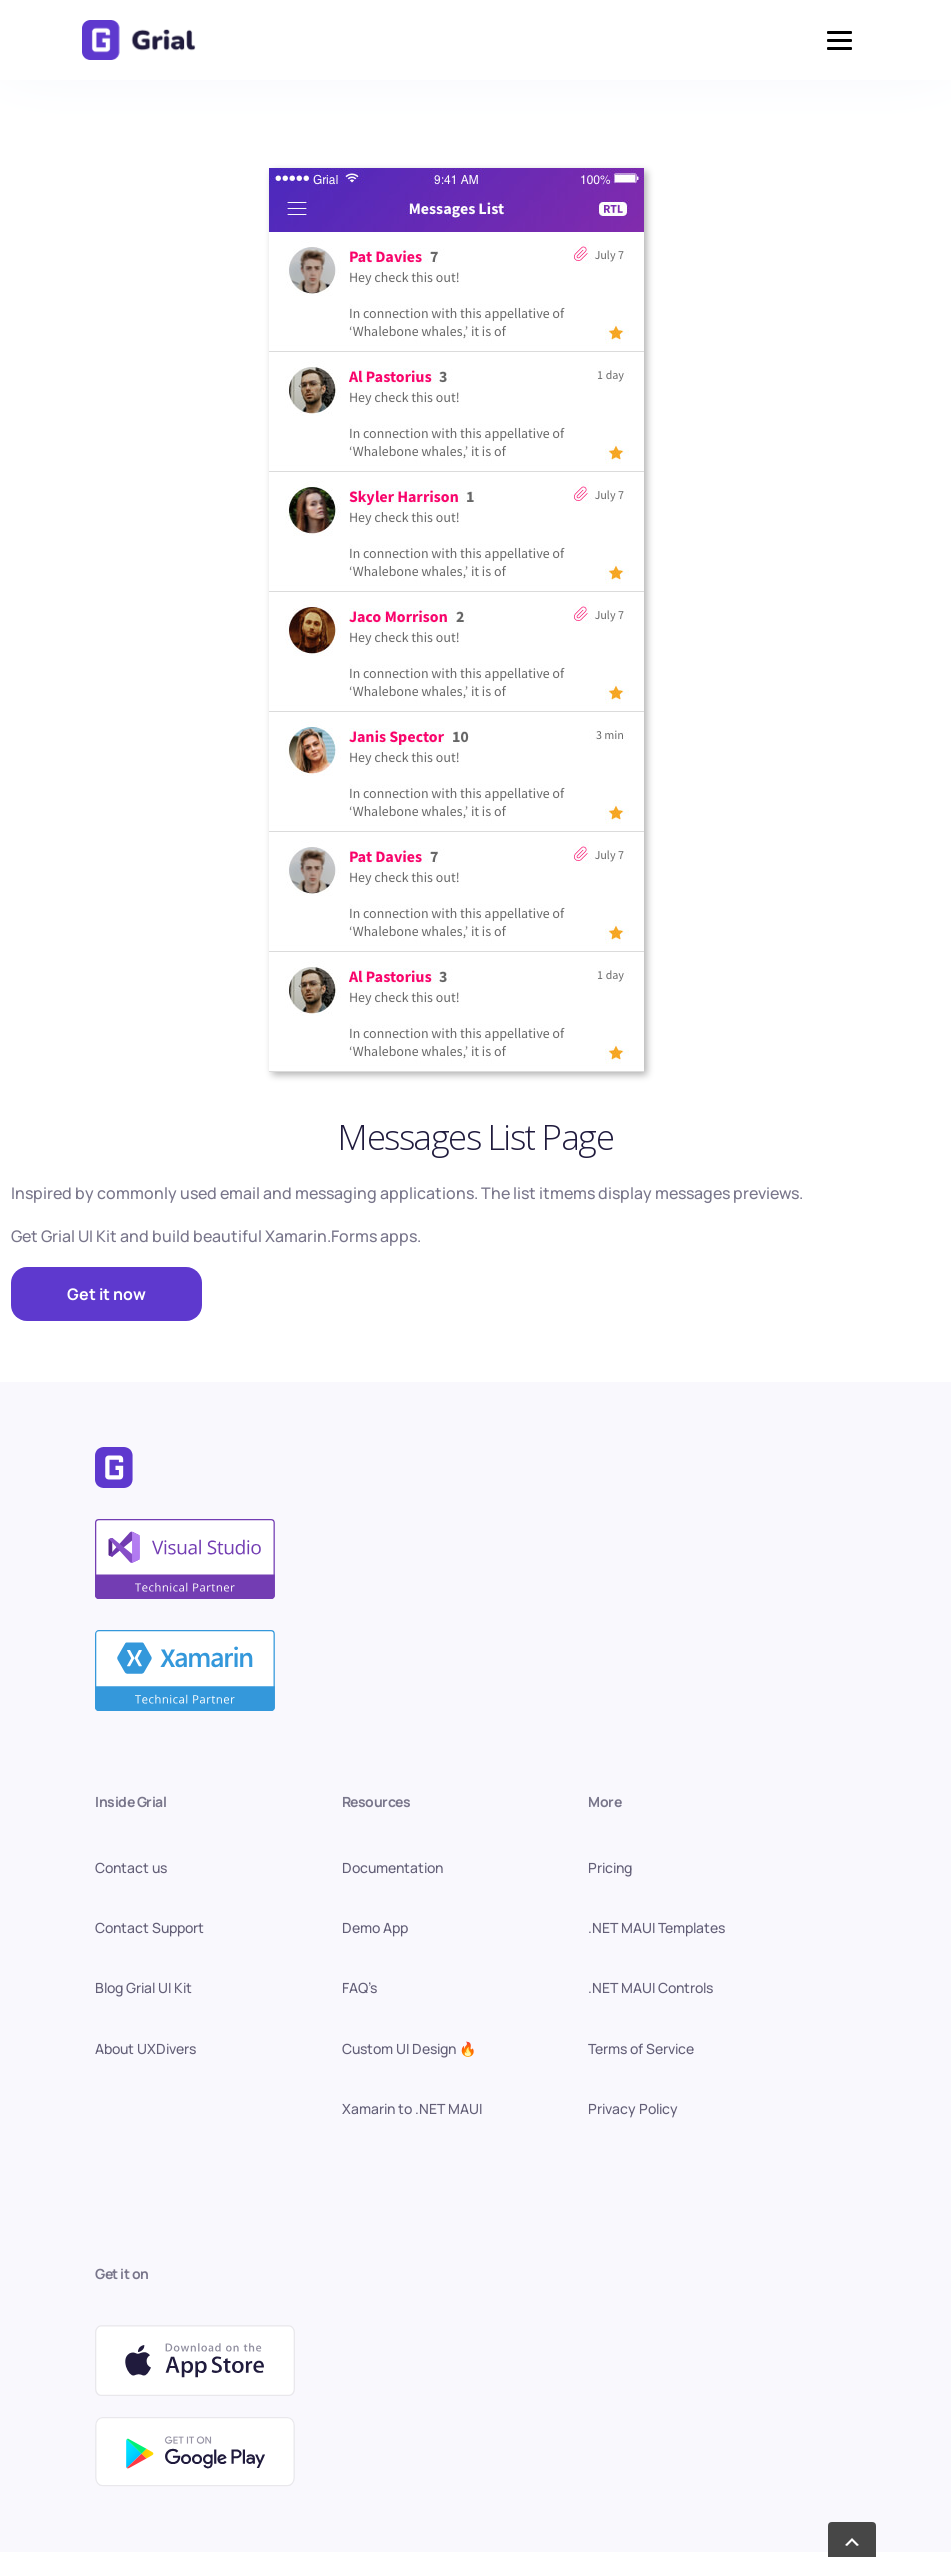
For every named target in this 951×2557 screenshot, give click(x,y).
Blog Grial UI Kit (143, 1987)
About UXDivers (145, 2048)
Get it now (106, 1294)
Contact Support (149, 1927)
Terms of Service (641, 2048)
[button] (839, 40)
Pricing (610, 1867)
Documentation (392, 1867)
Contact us (131, 1867)
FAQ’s (359, 1987)
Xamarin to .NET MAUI (412, 2108)
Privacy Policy (633, 2108)
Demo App (375, 1927)
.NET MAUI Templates (656, 1927)
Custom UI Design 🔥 (409, 2048)
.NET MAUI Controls (650, 1987)
